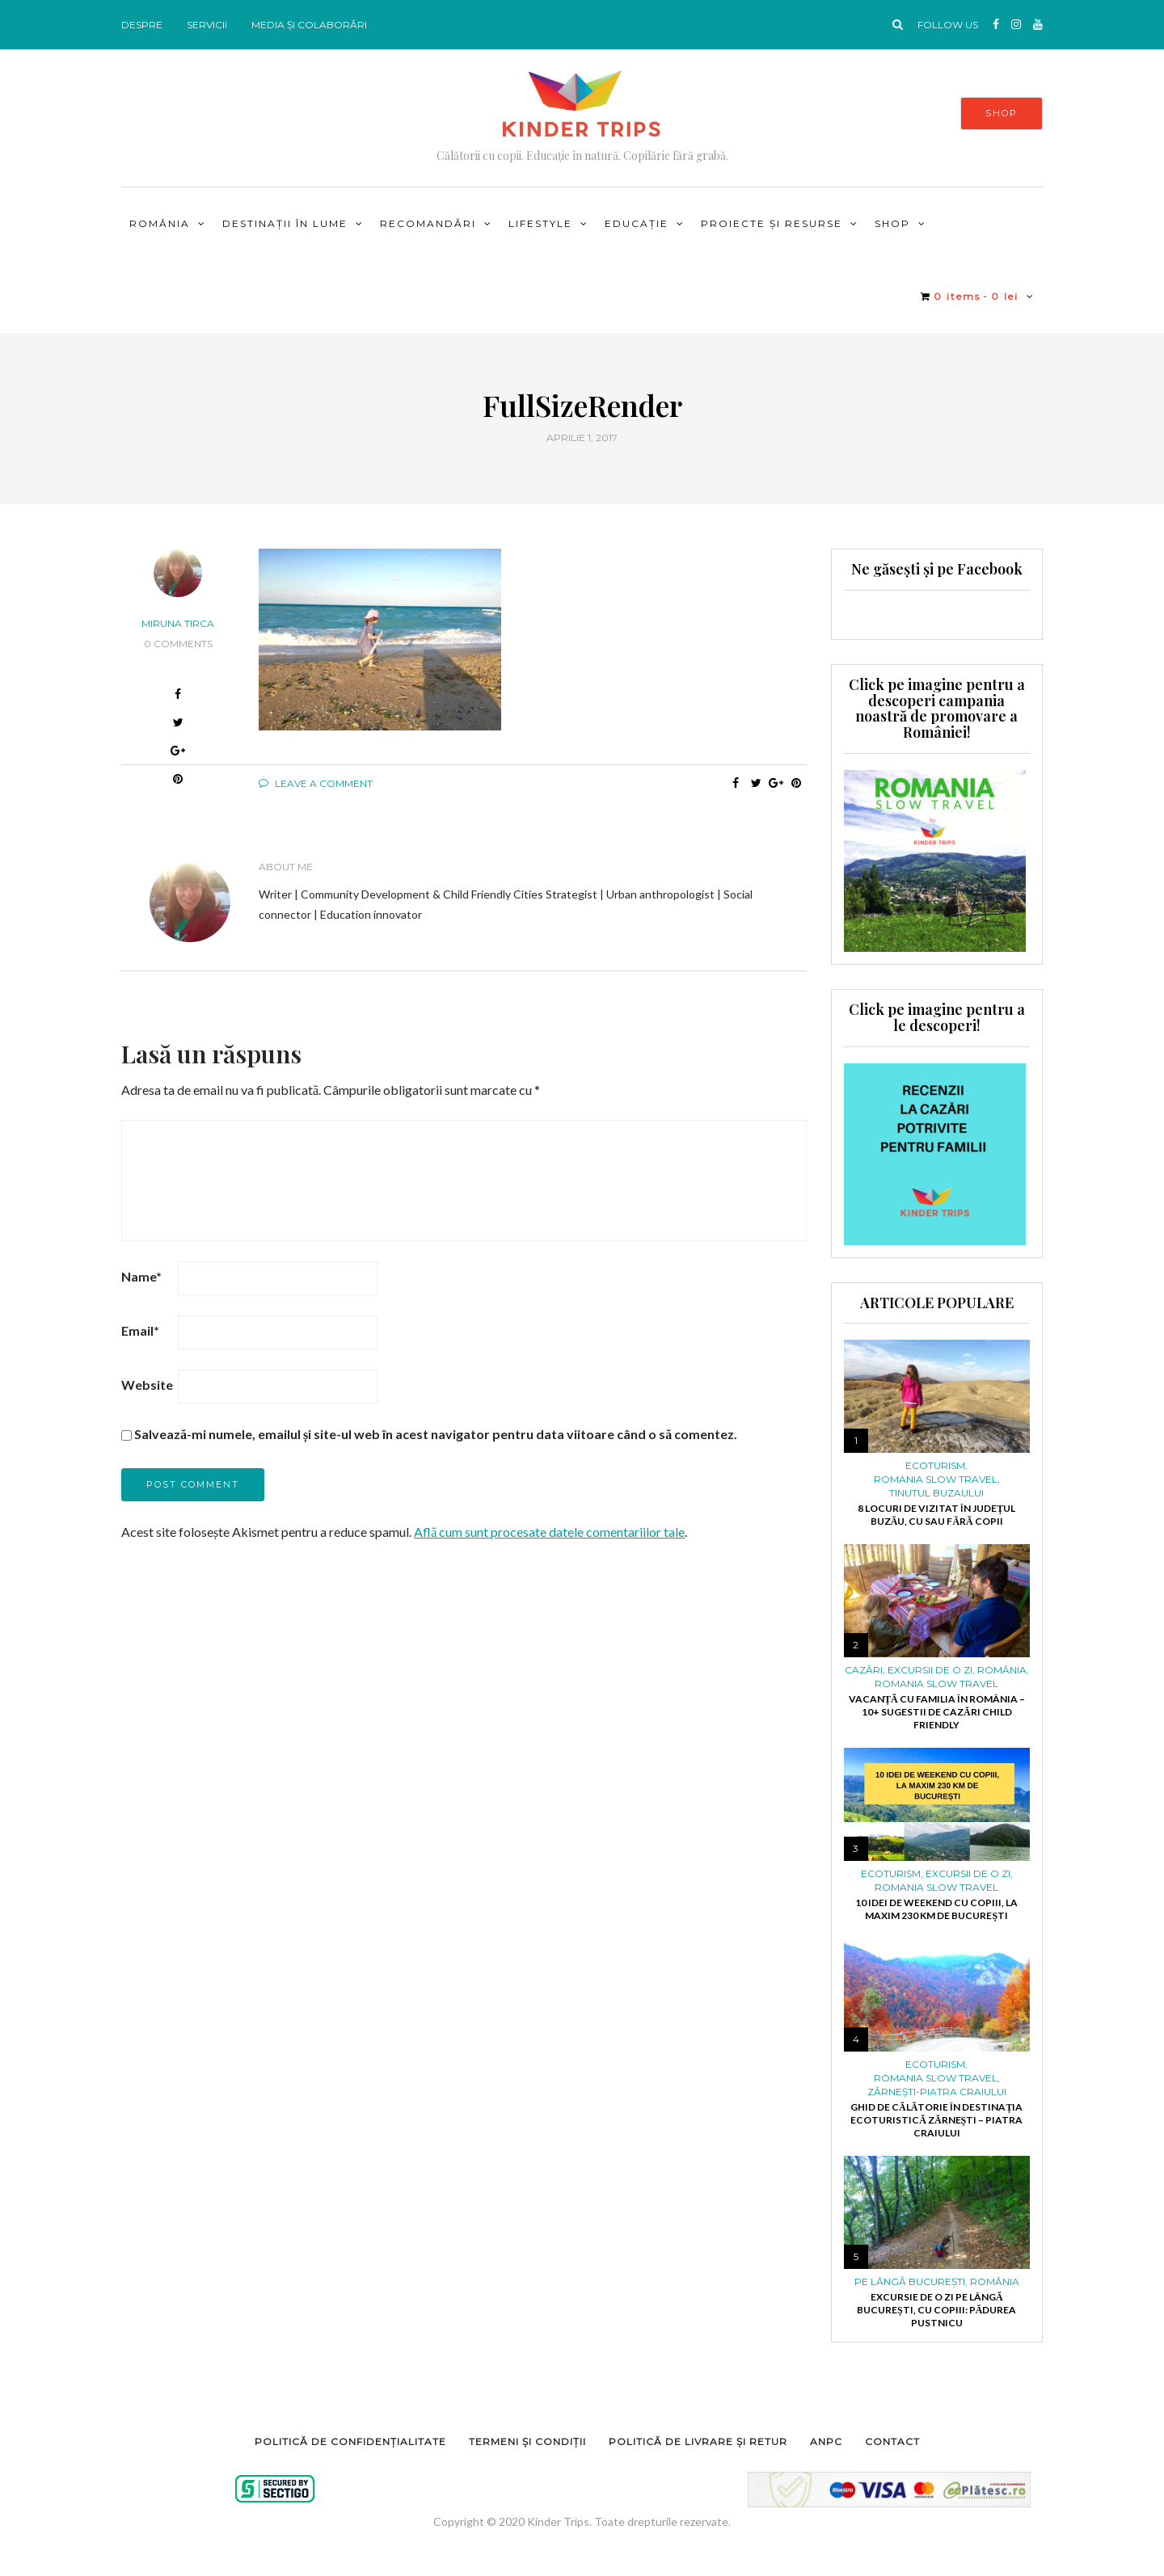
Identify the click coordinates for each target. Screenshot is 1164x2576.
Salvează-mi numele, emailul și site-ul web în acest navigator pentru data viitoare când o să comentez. (435, 1434)
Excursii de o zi (930, 1670)
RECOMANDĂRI (428, 223)
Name (141, 1276)
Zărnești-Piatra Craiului (936, 2092)
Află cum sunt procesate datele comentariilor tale (549, 1531)
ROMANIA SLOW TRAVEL (935, 1479)
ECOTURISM (935, 1466)
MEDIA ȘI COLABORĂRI (309, 25)
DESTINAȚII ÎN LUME (285, 223)
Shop (892, 223)
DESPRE (141, 25)
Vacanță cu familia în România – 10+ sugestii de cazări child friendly (937, 1712)
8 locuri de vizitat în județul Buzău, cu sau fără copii (936, 1514)
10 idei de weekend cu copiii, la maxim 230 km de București (936, 1908)
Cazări (864, 1670)
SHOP (1001, 113)
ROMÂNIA (159, 223)
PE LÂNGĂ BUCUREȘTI (909, 2282)
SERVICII (207, 25)
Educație (636, 223)
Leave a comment (316, 783)
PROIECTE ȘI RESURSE (771, 223)
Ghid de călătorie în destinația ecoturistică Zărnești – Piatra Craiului (936, 2120)
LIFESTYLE (540, 223)
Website (147, 1384)
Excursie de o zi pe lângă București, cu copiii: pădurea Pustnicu (936, 2310)
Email (140, 1330)
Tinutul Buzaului (936, 1493)
